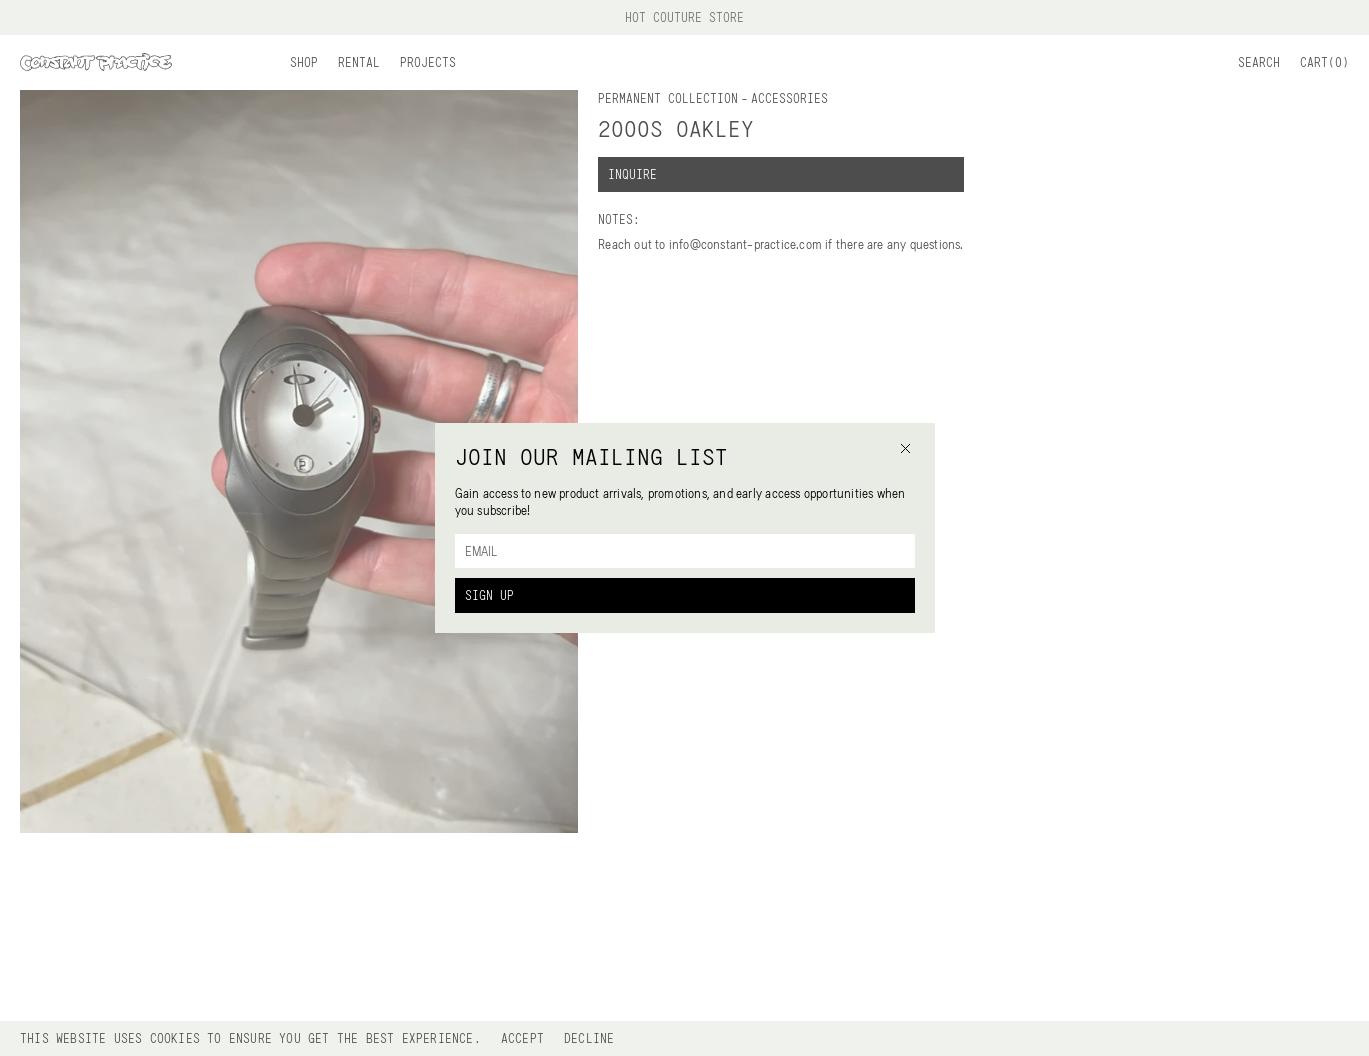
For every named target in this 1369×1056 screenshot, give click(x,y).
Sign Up (489, 595)
